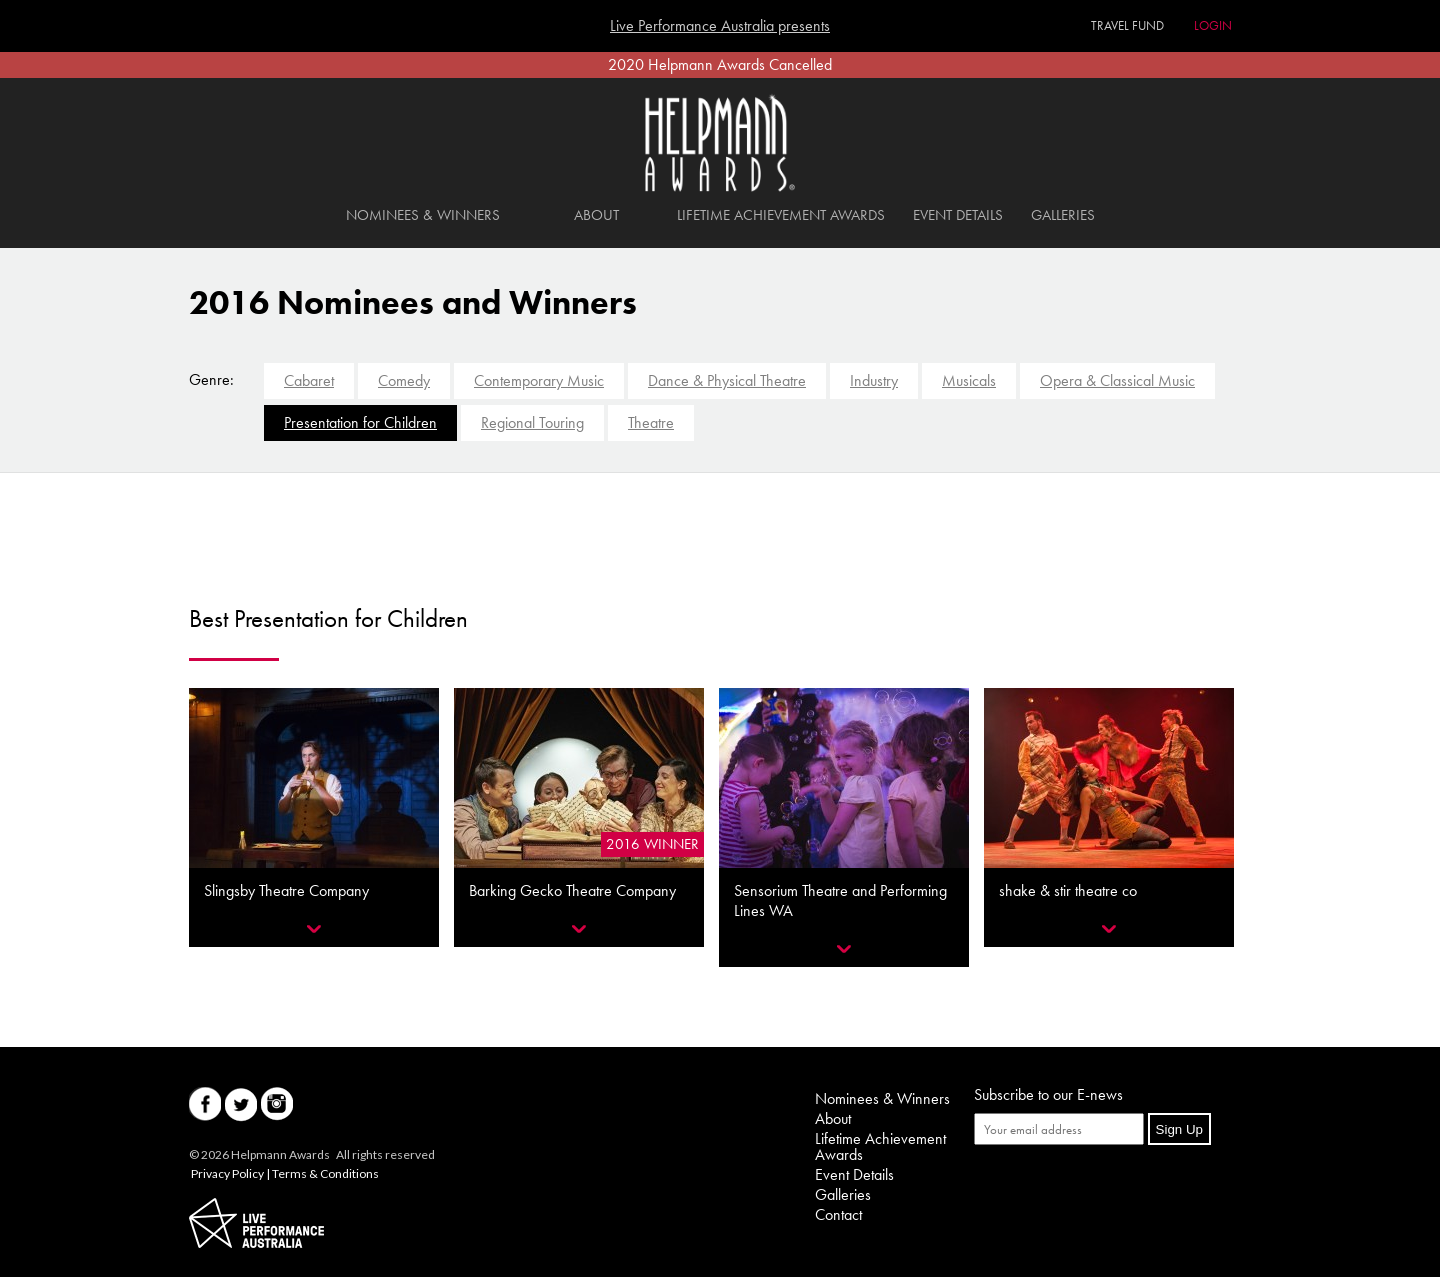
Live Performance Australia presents (720, 26)
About (596, 215)
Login (1213, 25)
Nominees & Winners (423, 215)
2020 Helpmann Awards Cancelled (720, 64)
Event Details (958, 215)
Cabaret (309, 380)
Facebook (205, 1104)
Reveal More (314, 929)
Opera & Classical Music (1117, 380)
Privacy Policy (227, 1173)
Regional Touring (532, 422)
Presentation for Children (360, 422)
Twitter (241, 1104)
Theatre (651, 422)
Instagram (277, 1104)
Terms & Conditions (325, 1173)
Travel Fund (1127, 25)
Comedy (404, 380)
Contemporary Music (539, 380)
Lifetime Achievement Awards (781, 215)
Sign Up (1179, 1129)
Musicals (969, 380)
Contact (838, 1214)
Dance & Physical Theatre (727, 380)
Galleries (1063, 215)
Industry (874, 380)
